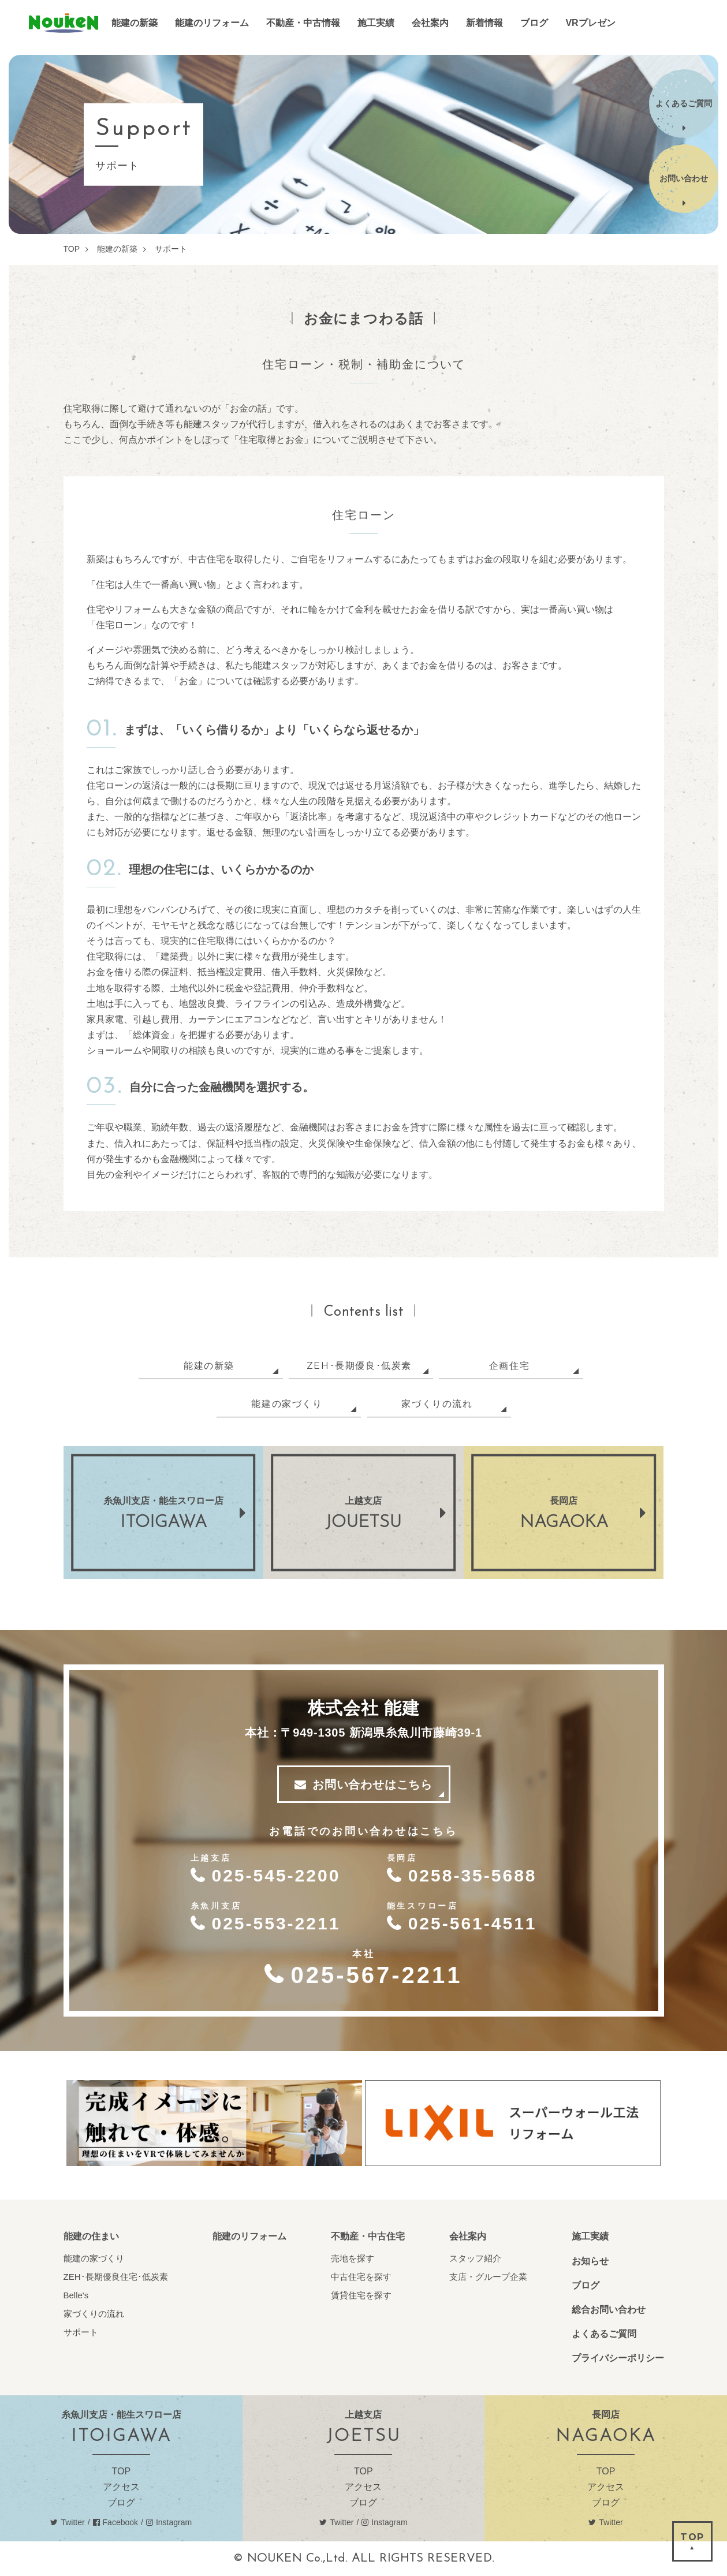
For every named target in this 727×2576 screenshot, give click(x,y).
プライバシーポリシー (618, 2358)
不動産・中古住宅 (368, 2236)
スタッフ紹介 (475, 2258)
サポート (81, 2332)
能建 (63, 23)
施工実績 (590, 2236)
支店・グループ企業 (488, 2277)
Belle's (76, 2295)
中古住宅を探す (361, 2277)
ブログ (585, 2285)
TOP (121, 2471)
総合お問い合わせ (609, 2309)
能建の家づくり (94, 2258)
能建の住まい (91, 2236)
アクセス (121, 2487)
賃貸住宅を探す (361, 2295)
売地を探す (352, 2258)
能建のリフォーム (249, 2236)
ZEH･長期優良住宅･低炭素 (116, 2277)
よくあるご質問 (604, 2334)
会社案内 (467, 2236)
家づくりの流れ (94, 2314)
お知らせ (590, 2261)
